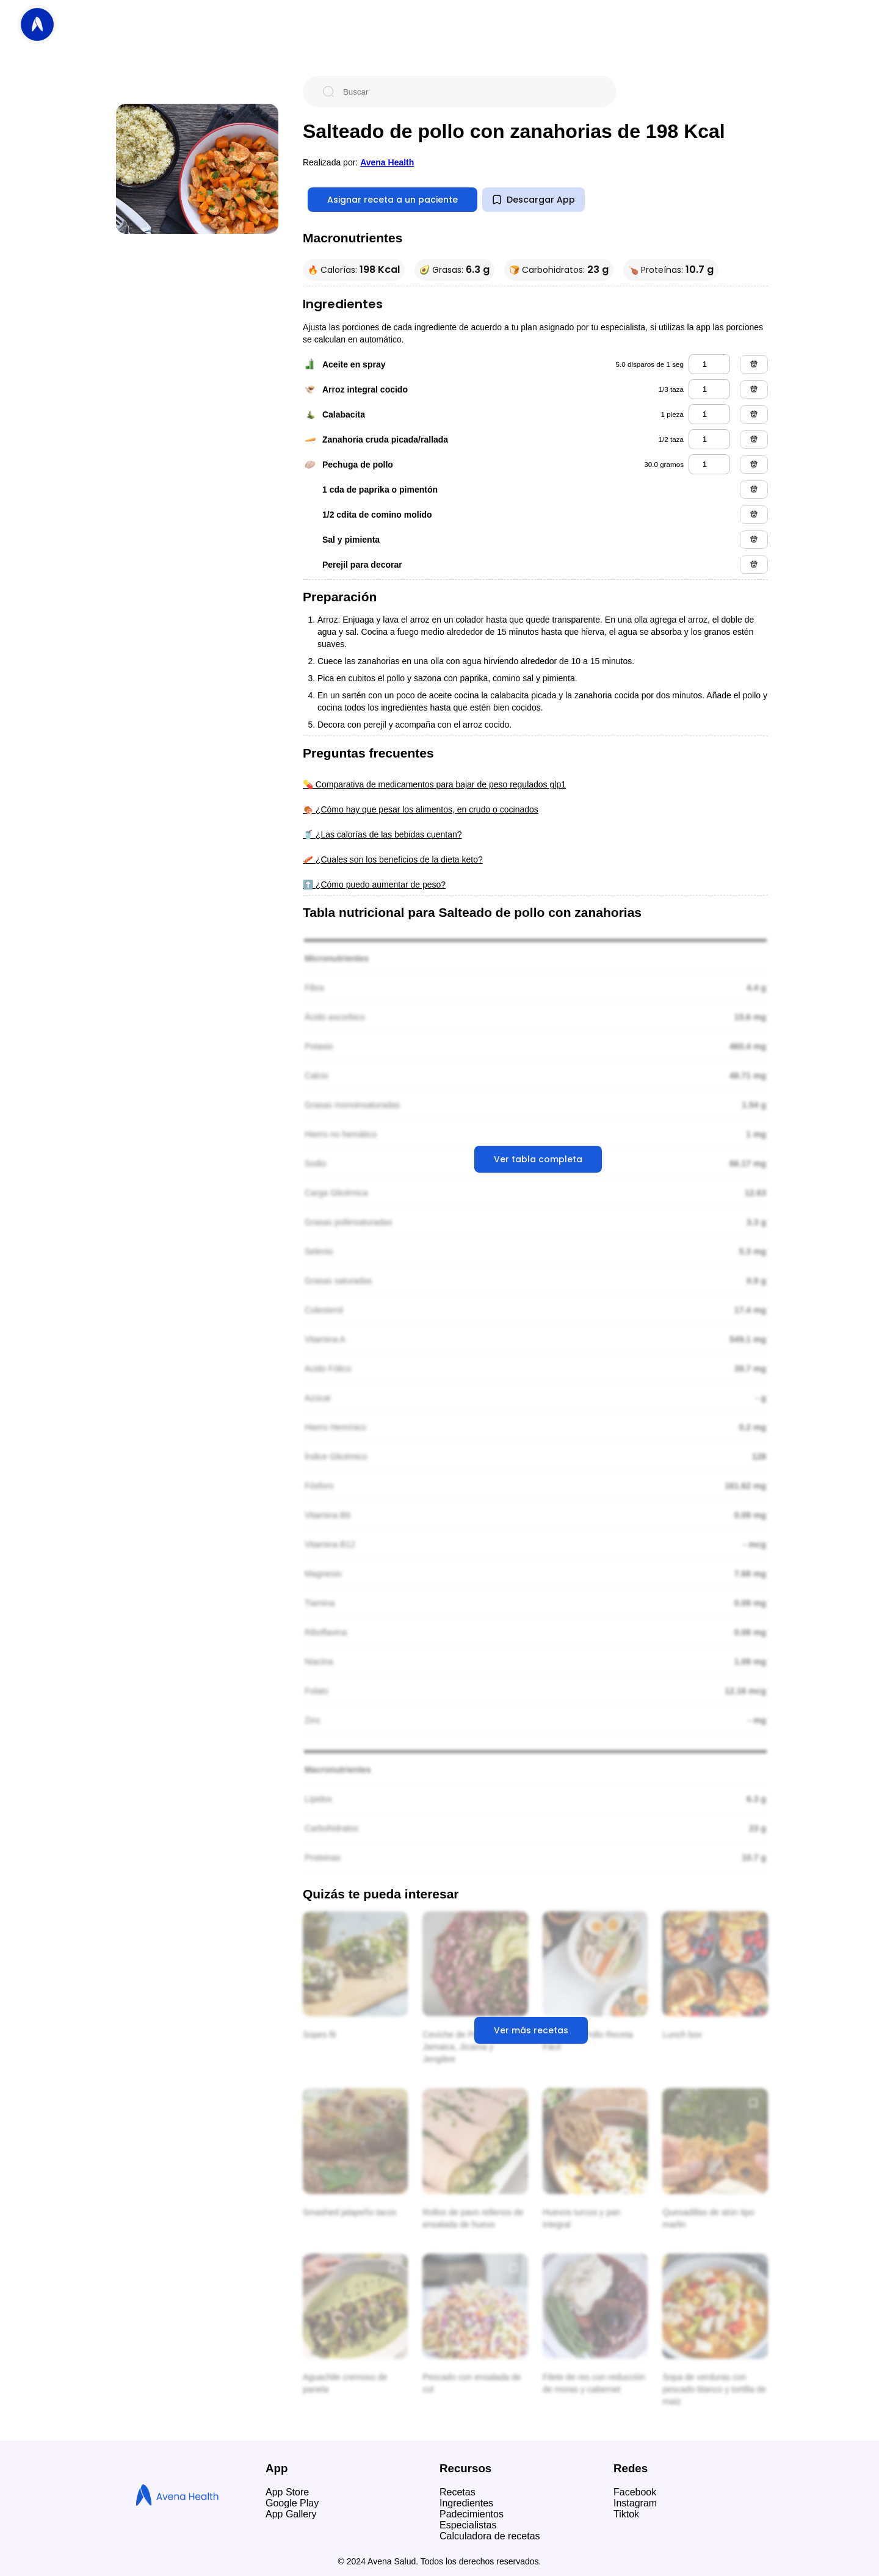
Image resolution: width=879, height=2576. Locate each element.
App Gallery (291, 2514)
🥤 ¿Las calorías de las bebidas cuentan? (382, 834)
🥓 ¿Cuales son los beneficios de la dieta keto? (393, 859)
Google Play (292, 2503)
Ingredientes (466, 2503)
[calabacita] (709, 414)
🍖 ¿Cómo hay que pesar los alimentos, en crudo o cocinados (420, 809)
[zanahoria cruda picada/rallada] (709, 439)
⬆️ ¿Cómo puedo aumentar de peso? (374, 884)
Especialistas (468, 2525)
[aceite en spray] (709, 364)
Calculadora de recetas (490, 2536)
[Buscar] (469, 91)
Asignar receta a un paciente (392, 200)
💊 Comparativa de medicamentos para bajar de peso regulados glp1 (434, 784)
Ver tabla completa (538, 1159)
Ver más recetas (531, 2030)
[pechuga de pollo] (709, 464)
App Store (287, 2492)
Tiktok (626, 2514)
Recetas (458, 2492)
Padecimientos (472, 2514)
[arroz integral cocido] (709, 389)
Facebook (634, 2492)
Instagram (635, 2503)
